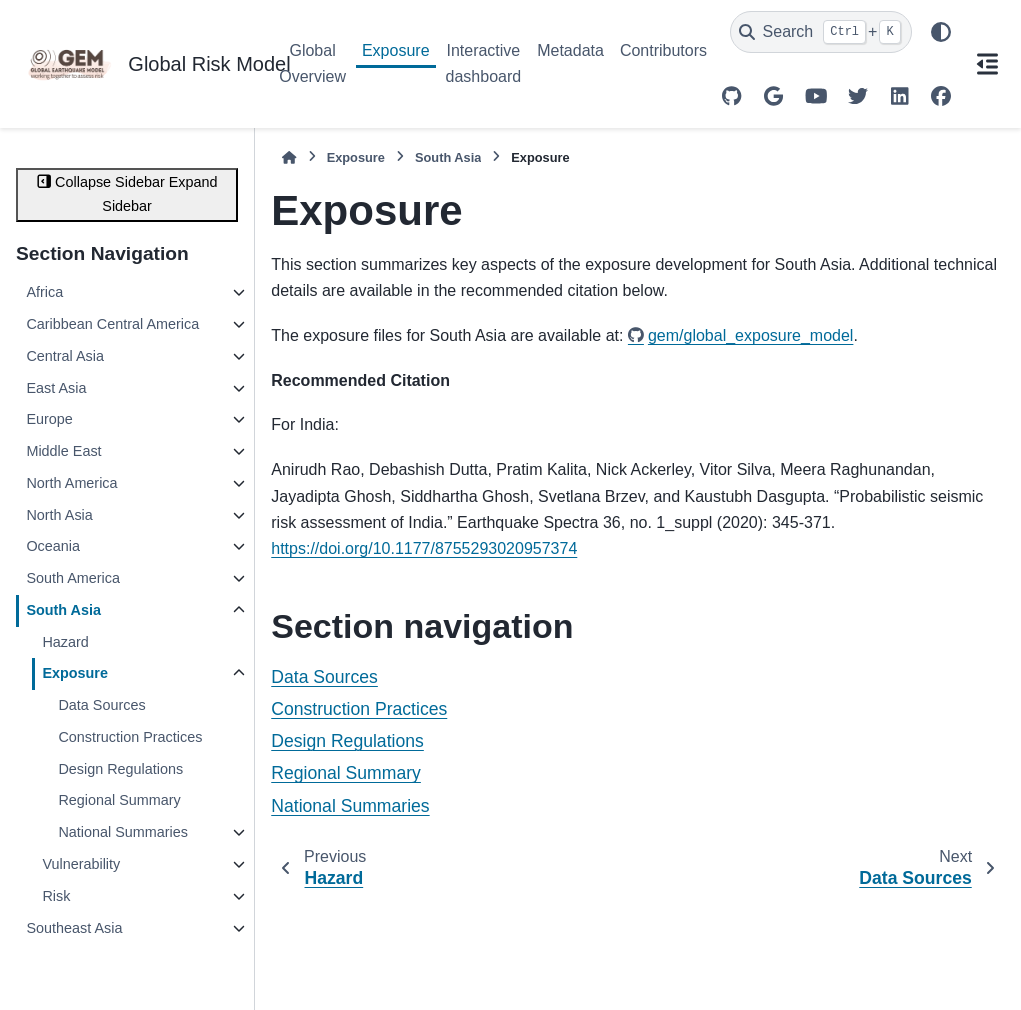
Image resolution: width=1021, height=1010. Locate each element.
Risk (56, 896)
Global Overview (312, 63)
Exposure (396, 50)
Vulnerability (81, 864)
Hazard (65, 642)
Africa (44, 292)
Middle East (63, 451)
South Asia (63, 610)
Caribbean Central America (112, 324)
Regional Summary (119, 800)
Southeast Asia (74, 928)
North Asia (59, 515)
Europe (49, 419)
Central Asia (65, 356)
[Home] (289, 157)
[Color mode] (941, 32)
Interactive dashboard (484, 63)
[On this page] (987, 64)
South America (73, 578)
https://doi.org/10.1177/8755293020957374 (424, 548)
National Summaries (123, 832)
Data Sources (101, 705)
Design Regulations (120, 769)
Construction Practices (130, 737)
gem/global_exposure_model (750, 335)
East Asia (56, 388)
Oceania (53, 546)
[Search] (821, 32)
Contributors (663, 50)
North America (71, 483)
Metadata (570, 50)
